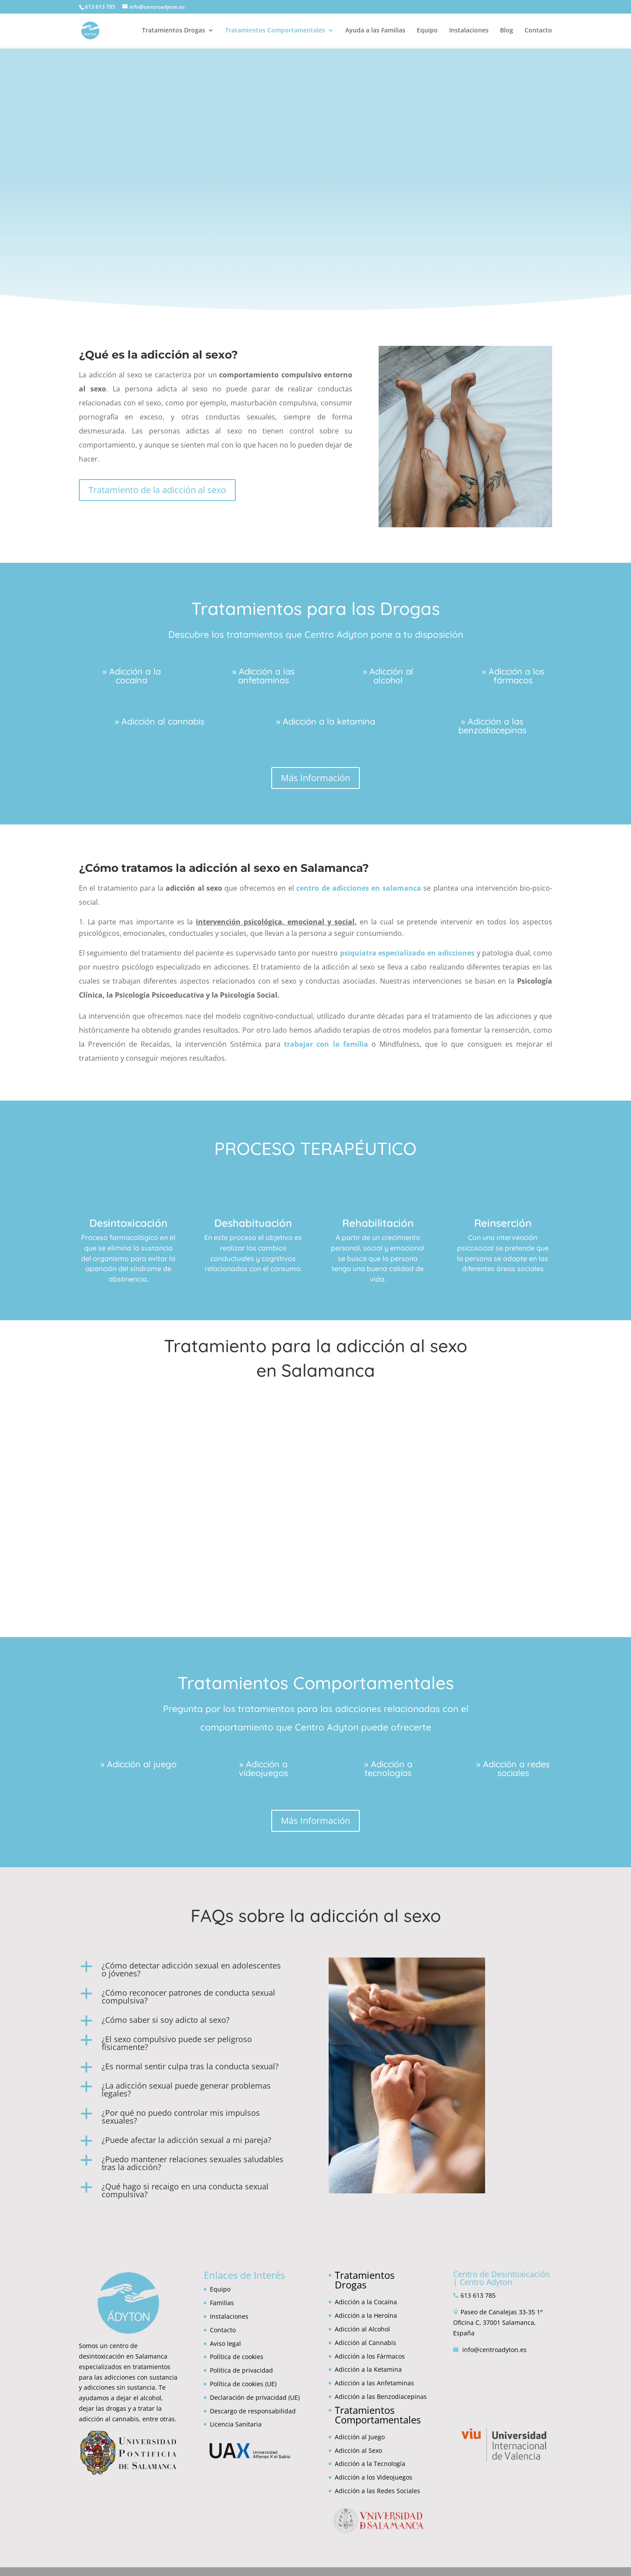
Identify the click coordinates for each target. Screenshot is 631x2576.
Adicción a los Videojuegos (373, 2477)
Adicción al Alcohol (362, 2329)
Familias (222, 2303)
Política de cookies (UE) (243, 2384)
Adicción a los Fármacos (370, 2356)
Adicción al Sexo (358, 2450)
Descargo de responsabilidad (253, 2411)
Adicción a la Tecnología (370, 2463)
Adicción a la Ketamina (368, 2369)
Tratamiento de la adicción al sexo (157, 490)
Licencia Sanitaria (236, 2424)
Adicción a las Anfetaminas (374, 2383)
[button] (190, 1971)
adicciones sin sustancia (119, 2387)
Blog (506, 31)
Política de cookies (236, 2356)
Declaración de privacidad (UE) (255, 2397)
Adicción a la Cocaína (366, 2302)
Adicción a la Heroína (366, 2315)
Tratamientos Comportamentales (275, 31)
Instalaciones (469, 31)
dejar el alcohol (138, 2398)
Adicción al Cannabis (365, 2342)
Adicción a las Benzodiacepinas (381, 2396)
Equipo (427, 31)
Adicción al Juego (360, 2437)
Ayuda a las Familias (375, 31)
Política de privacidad (241, 2370)
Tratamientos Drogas (173, 31)
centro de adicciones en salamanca (358, 888)
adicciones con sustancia (140, 2377)
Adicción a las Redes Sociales (377, 2491)
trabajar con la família (326, 1044)
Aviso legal (225, 2343)
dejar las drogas (102, 2408)
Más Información (315, 778)
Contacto (538, 31)
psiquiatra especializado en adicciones (407, 953)
